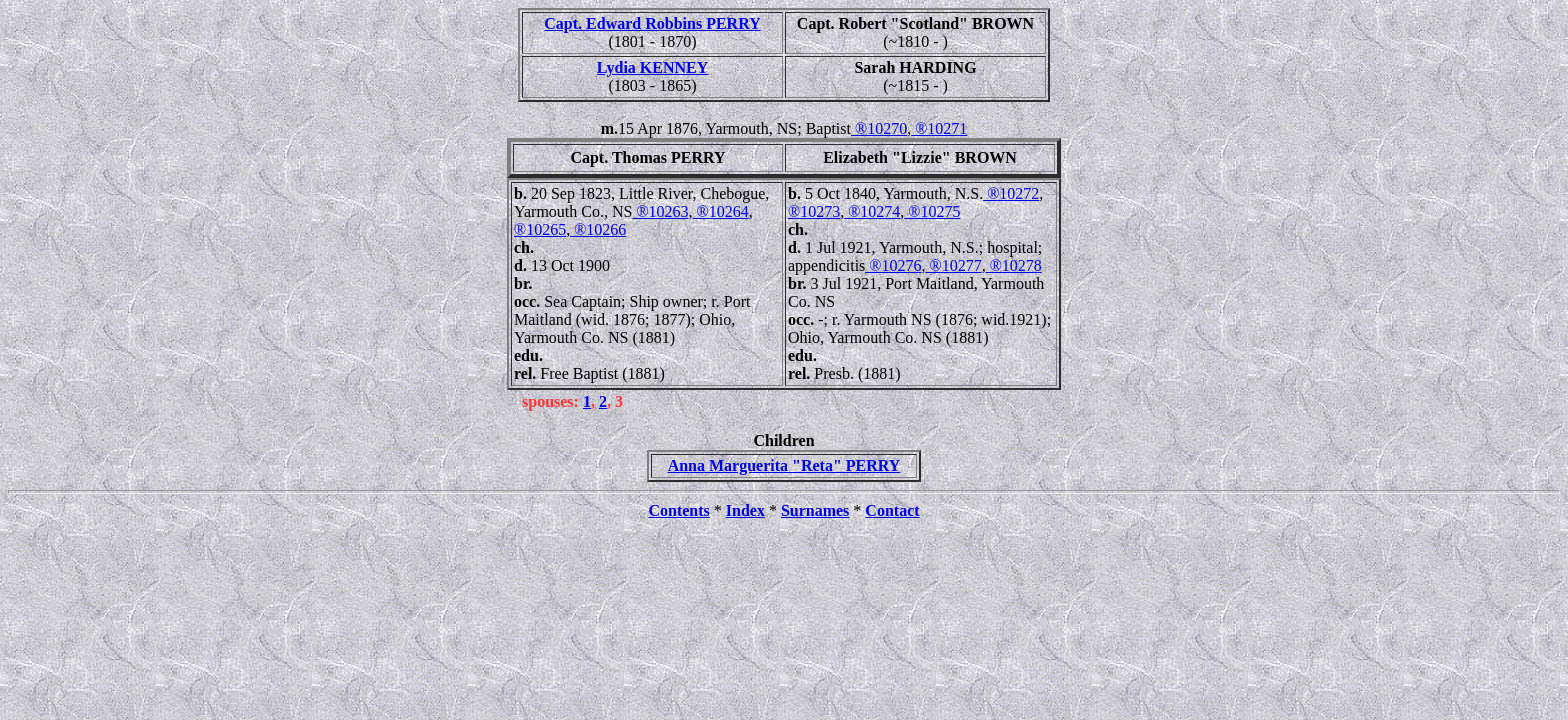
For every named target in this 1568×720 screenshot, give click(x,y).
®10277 (953, 265)
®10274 (872, 211)
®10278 (1014, 265)
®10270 (879, 128)
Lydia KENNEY (653, 67)
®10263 (660, 211)
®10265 (540, 229)
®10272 (1011, 193)
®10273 (814, 211)
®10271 (939, 128)
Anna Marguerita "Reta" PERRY (784, 465)
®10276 (893, 265)
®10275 (932, 211)
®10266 (598, 229)
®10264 (721, 211)
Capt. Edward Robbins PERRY (652, 23)
